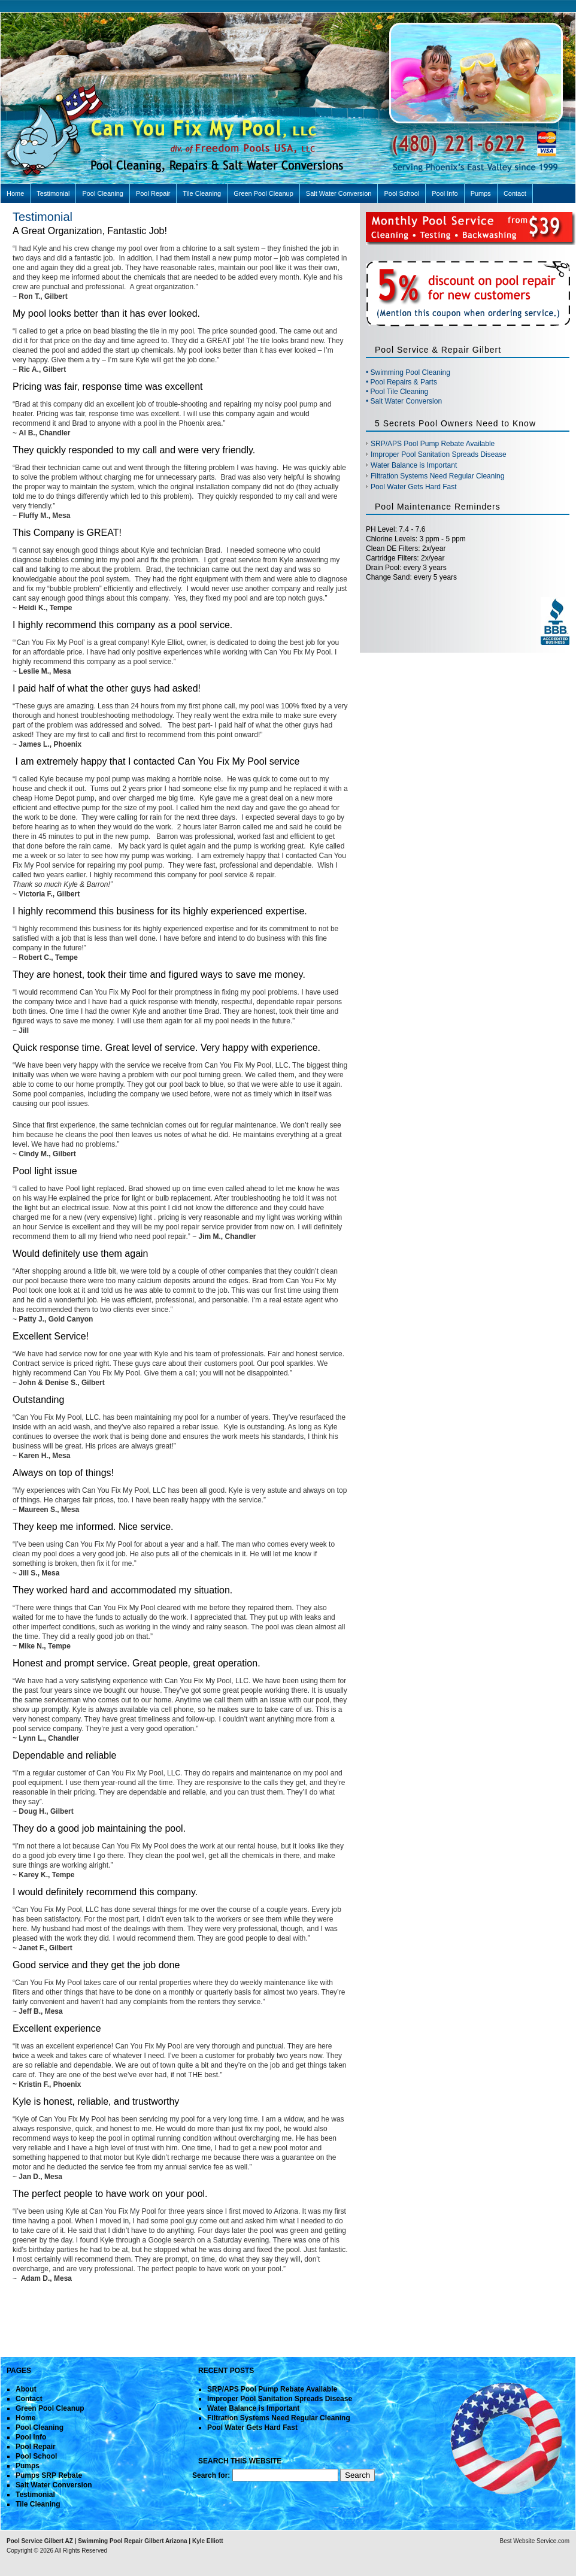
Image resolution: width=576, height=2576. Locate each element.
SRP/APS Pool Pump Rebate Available (433, 444)
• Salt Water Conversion (404, 401)
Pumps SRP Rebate (49, 2475)
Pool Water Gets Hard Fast (414, 487)
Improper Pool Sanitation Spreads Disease (439, 454)
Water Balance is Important (414, 465)
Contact (515, 193)
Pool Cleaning (102, 193)
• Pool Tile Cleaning (397, 391)
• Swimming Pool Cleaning (408, 372)
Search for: (211, 2475)
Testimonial (53, 193)
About (26, 2389)
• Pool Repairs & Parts (401, 382)
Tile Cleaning (202, 193)
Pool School (401, 193)
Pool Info (444, 193)
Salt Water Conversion (339, 193)
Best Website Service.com (534, 2541)
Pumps (481, 193)
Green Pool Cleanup (263, 193)
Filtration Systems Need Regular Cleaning (437, 476)
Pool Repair (153, 193)
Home (15, 193)
